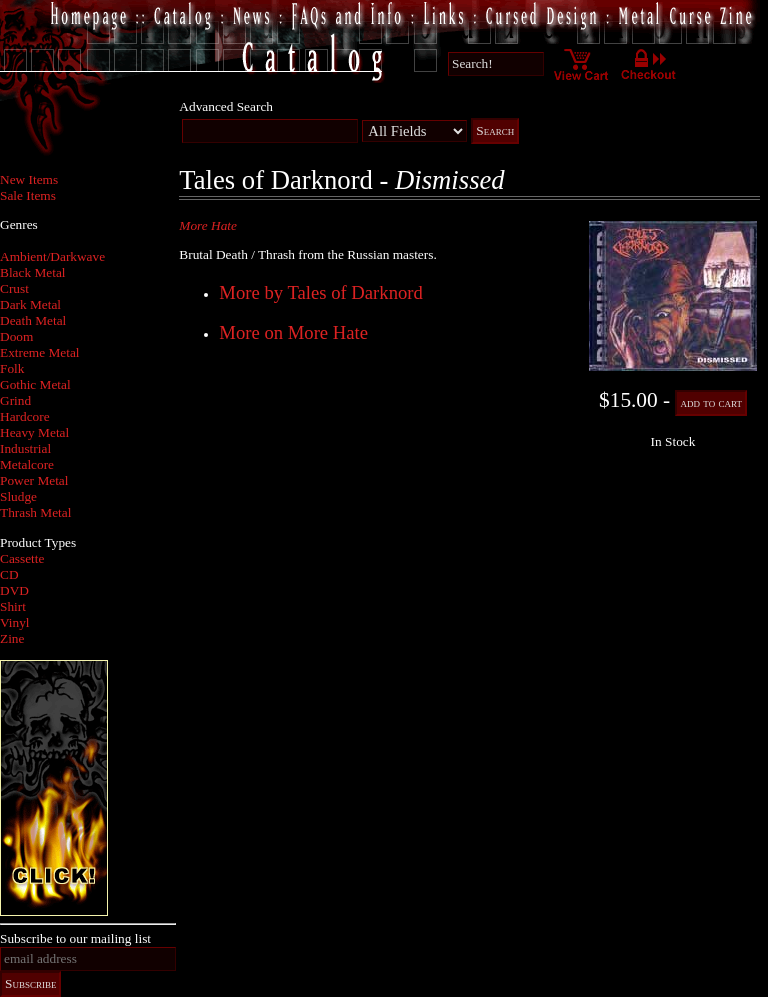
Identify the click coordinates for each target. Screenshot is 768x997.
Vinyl (15, 622)
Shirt (13, 606)
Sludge (18, 496)
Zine (12, 638)
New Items (29, 179)
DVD (14, 590)
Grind (15, 400)
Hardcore (25, 416)
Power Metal (34, 480)
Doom (16, 336)
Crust (14, 288)
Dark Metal (30, 304)
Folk (12, 368)
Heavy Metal (34, 432)
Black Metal (33, 272)
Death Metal (33, 320)
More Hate (208, 225)
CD (9, 574)
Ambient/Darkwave (52, 256)
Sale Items (28, 195)
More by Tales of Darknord (321, 292)
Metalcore (27, 464)
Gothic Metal (35, 384)
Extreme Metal (40, 352)
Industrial (25, 448)
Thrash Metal (35, 512)
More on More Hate (293, 332)
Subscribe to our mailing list (75, 938)
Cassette (22, 558)
